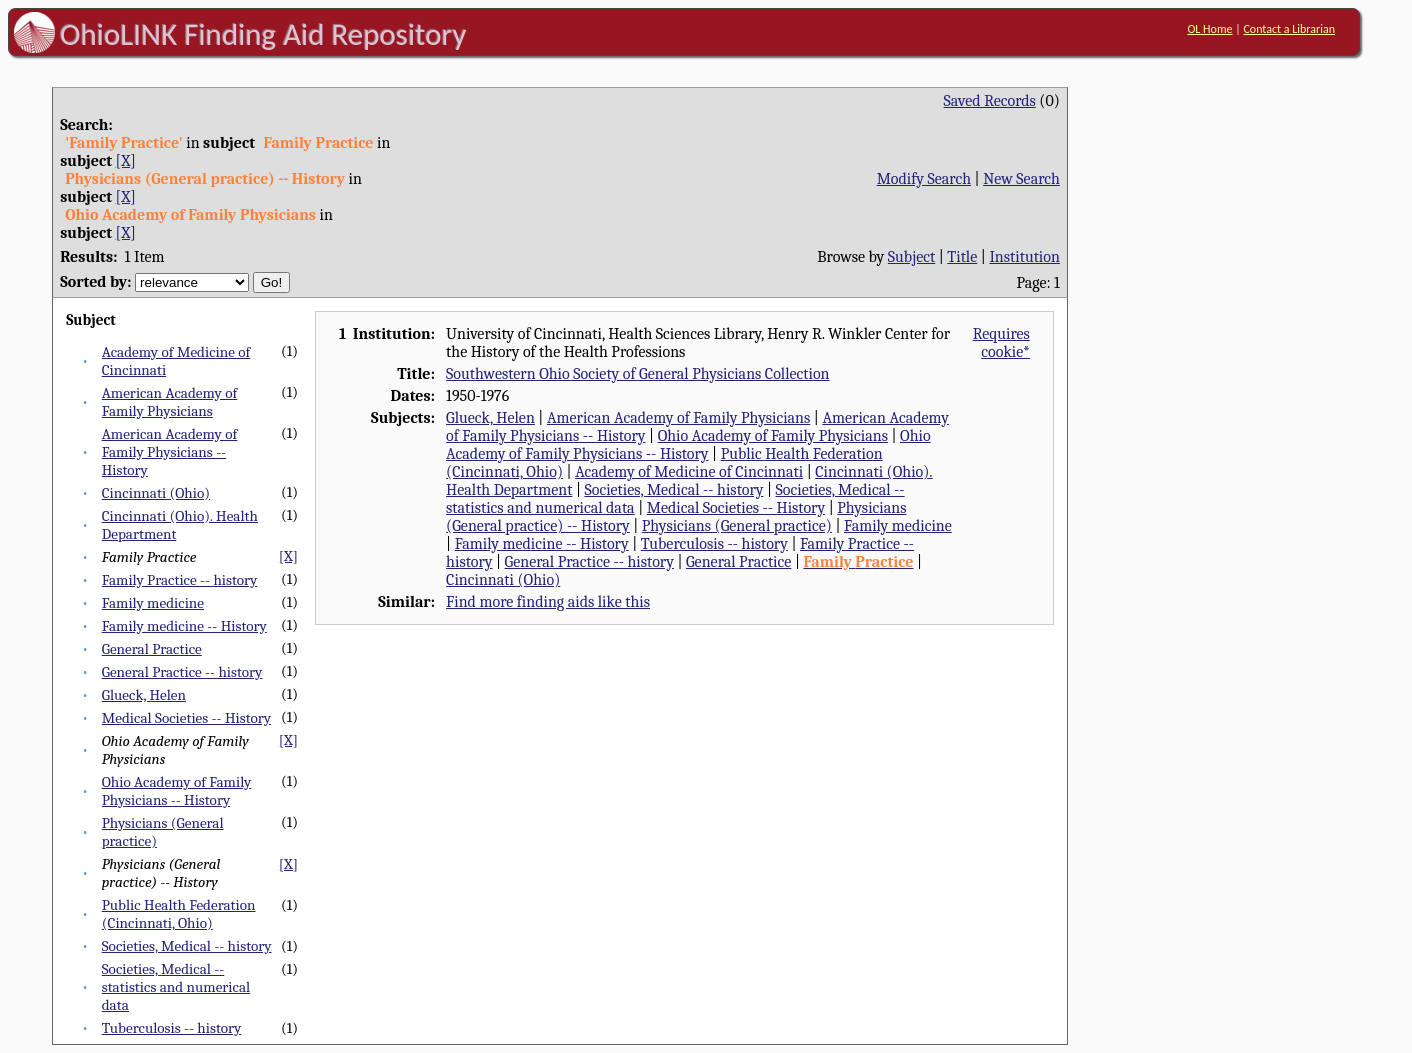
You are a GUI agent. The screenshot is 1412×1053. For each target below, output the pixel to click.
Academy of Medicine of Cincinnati (689, 472)
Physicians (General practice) (737, 526)
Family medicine (153, 603)
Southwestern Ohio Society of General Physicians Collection (637, 374)
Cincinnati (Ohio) (156, 493)
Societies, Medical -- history (187, 946)
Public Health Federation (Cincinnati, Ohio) (179, 914)
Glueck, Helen (144, 695)
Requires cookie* (1001, 343)
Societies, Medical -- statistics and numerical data (176, 987)
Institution (1024, 257)
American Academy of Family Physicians (170, 402)
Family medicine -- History (184, 626)
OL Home (1209, 29)
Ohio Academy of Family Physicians (773, 436)
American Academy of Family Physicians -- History (170, 452)
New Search (1021, 179)
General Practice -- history (182, 672)
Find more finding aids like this (548, 602)
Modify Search (924, 179)
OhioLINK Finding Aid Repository (263, 34)
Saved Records (990, 101)
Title (962, 257)
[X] (126, 161)
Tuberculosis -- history (172, 1028)
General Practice (152, 649)
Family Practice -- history (180, 580)
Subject (911, 257)
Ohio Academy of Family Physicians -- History (177, 791)
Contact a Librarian (1289, 29)
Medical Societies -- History (186, 718)
